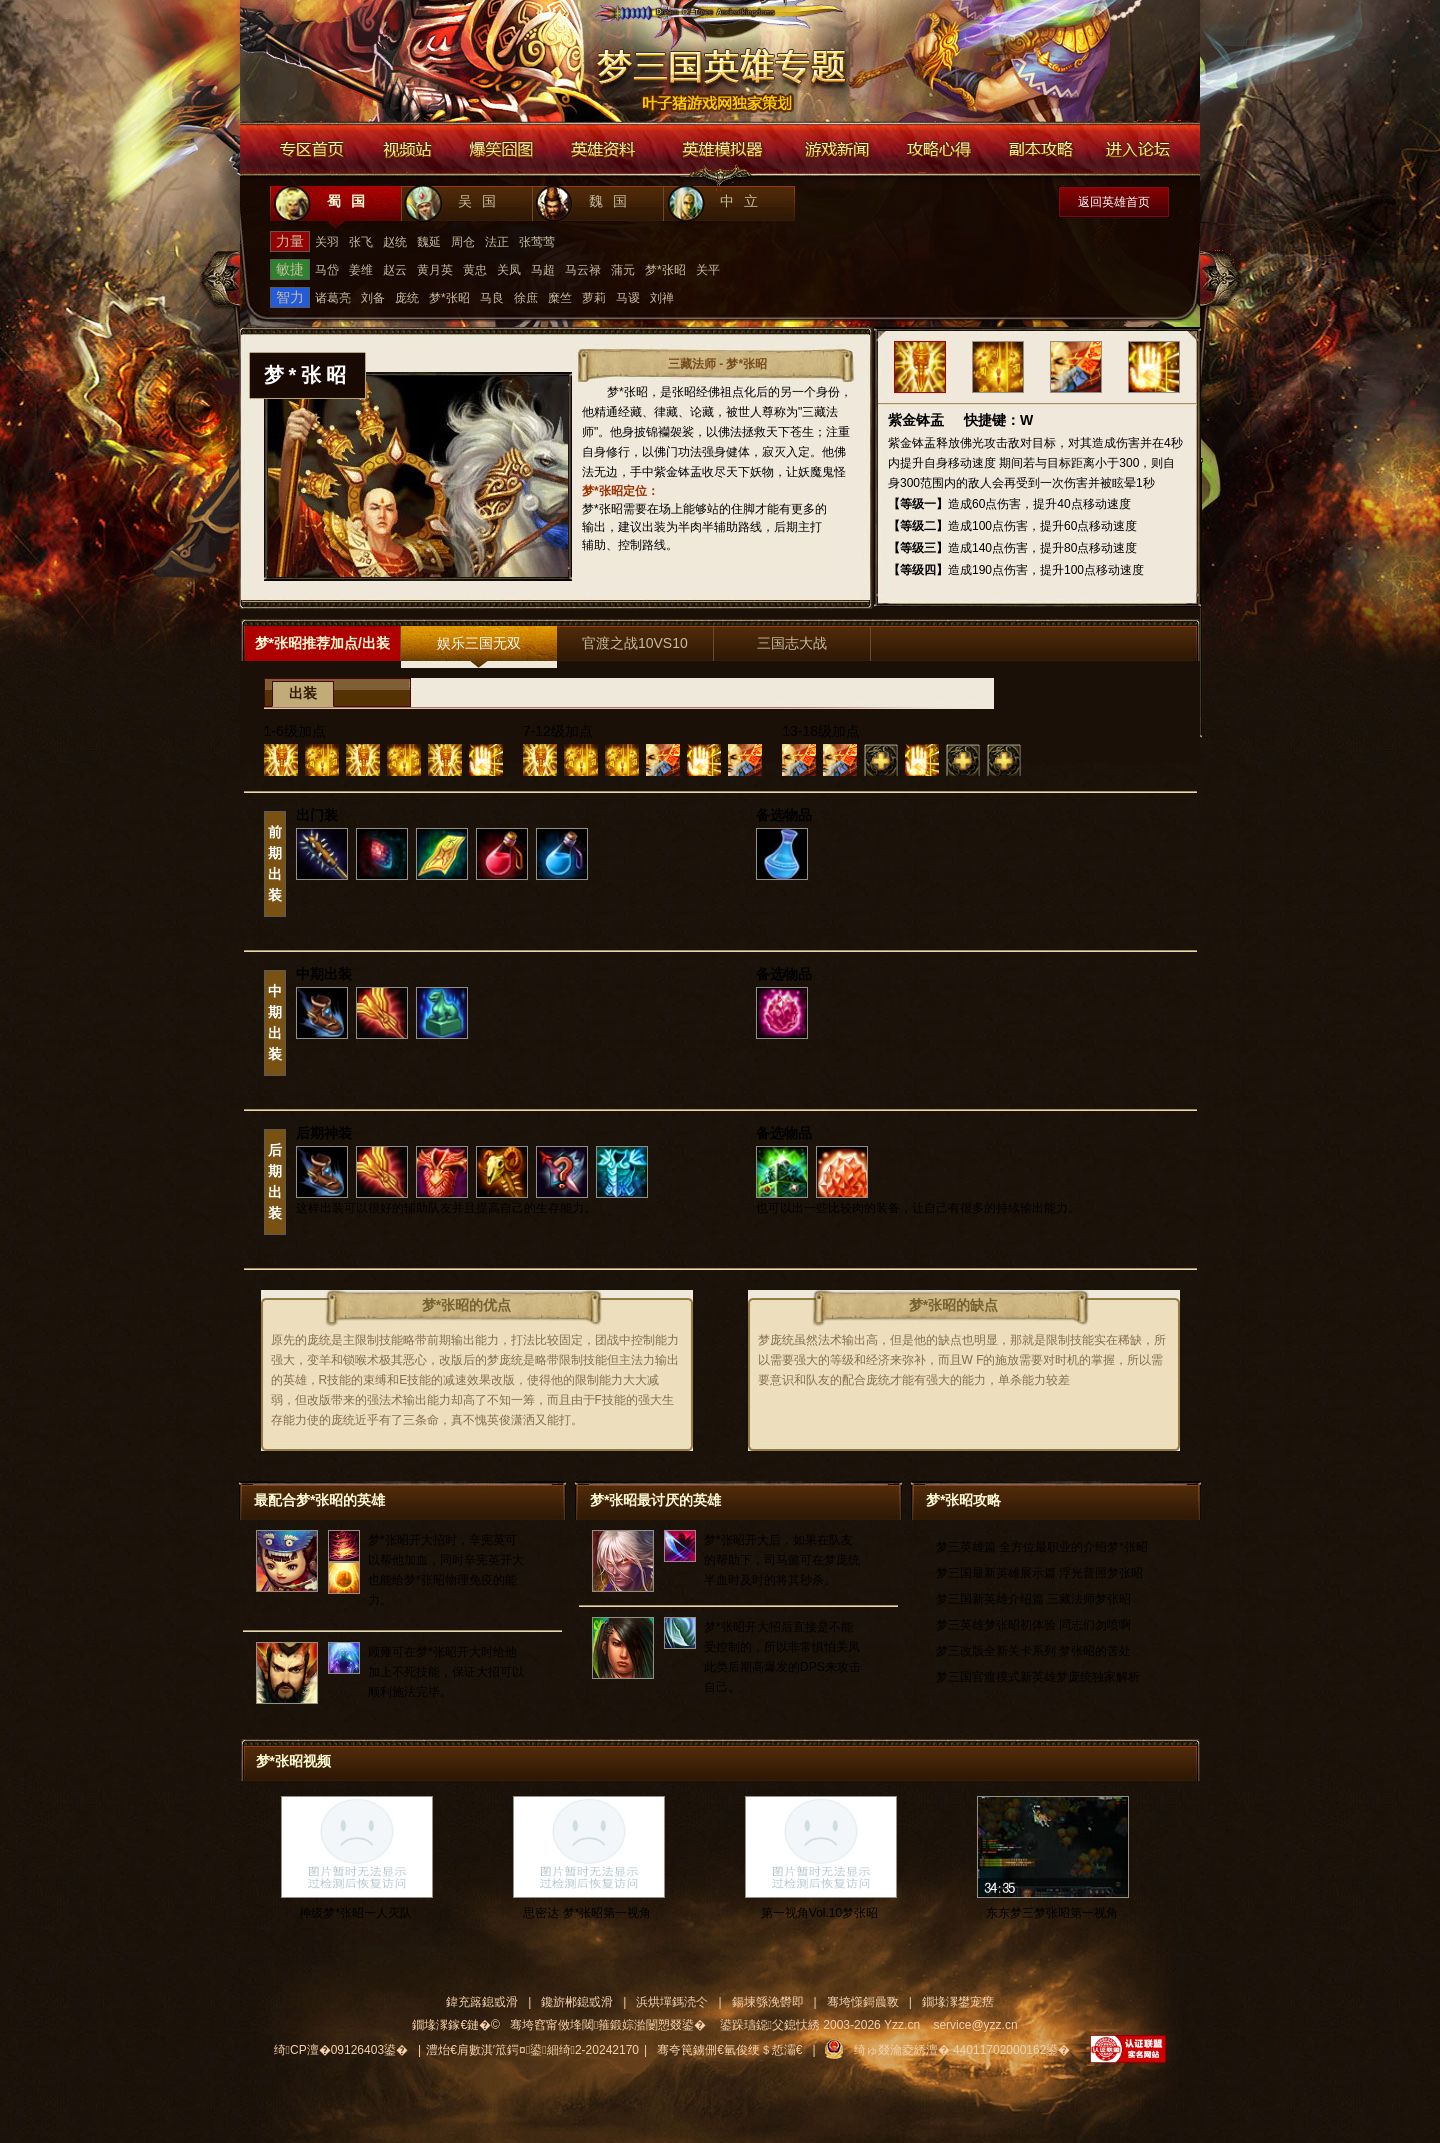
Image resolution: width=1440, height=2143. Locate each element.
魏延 (429, 242)
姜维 (361, 270)
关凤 (509, 270)
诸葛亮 (333, 298)
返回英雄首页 (1114, 202)
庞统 (407, 298)
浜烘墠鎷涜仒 (672, 2002)
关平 (708, 270)
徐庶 (526, 298)
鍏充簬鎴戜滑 (482, 2002)
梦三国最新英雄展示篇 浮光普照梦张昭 (1039, 1573)
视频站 (407, 150)
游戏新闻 (836, 150)
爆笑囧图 (502, 150)
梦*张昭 (665, 270)
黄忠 (475, 270)
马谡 (628, 298)
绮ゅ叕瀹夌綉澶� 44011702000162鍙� (962, 2050)
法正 (497, 242)
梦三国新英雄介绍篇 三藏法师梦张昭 (1033, 1599)
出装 (303, 693)
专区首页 (312, 150)
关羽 (327, 242)
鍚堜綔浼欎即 (768, 2002)
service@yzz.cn (975, 2025)
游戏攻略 (940, 150)
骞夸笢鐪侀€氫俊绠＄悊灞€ (729, 2050)
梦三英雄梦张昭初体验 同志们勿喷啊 (1033, 1625)
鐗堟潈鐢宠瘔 (958, 2002)
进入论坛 (1140, 150)
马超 (543, 270)
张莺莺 (537, 242)
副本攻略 (1040, 150)
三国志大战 (792, 643)
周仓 (463, 242)
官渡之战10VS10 (635, 643)
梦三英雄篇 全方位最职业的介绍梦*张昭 (1042, 1547)
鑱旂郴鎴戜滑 (577, 2002)
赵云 (395, 270)
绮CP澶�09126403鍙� (341, 2050)
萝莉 (594, 298)
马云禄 (583, 270)
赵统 (395, 242)
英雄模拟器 (723, 150)
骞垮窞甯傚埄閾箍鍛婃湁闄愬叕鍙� (608, 2025)
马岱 (327, 270)
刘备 (373, 298)
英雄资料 (602, 150)
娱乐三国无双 (479, 643)
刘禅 (662, 298)
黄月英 (435, 270)
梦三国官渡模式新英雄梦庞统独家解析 (1038, 1677)
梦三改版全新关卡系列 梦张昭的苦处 (1033, 1651)
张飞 (361, 242)
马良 (492, 298)
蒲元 (623, 270)
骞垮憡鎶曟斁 (863, 2002)
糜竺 (560, 298)
